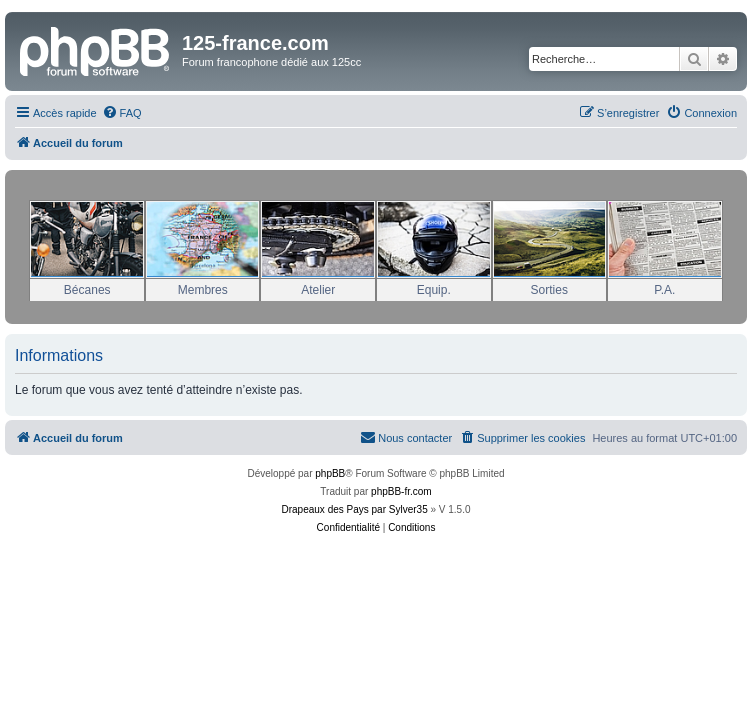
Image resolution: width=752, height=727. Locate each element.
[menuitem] (122, 113)
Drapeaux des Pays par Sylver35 (355, 509)
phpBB (330, 473)
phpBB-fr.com (401, 491)
